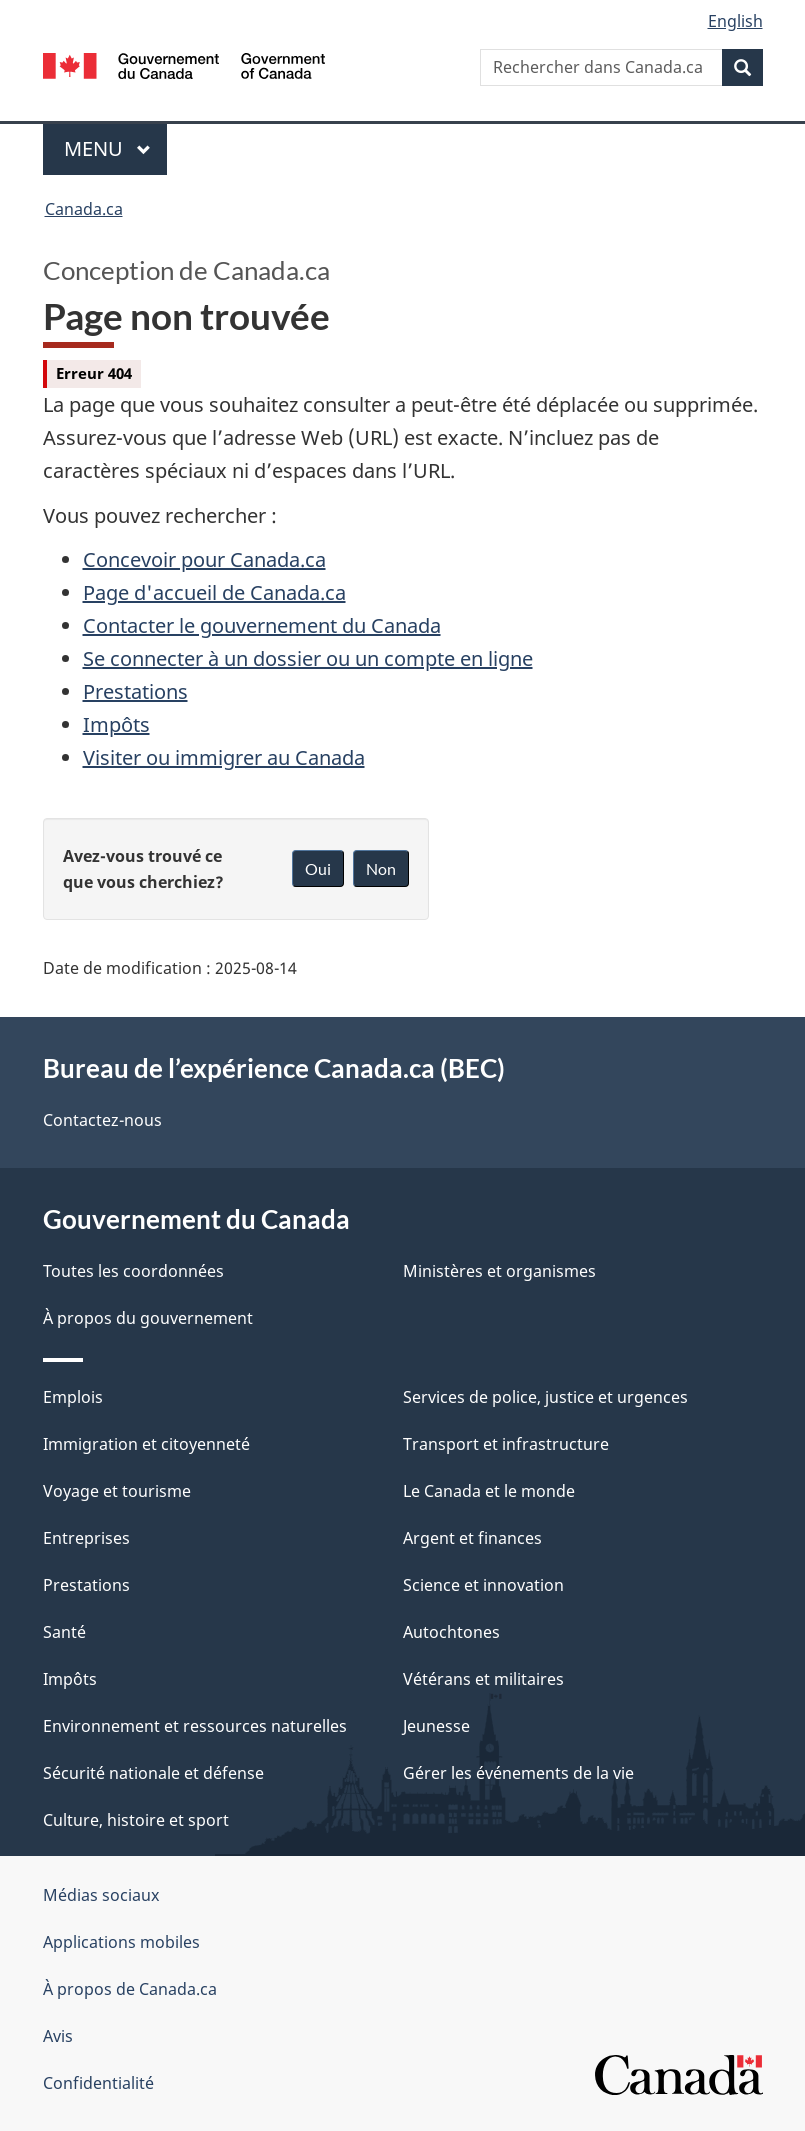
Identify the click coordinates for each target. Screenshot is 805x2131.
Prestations (135, 691)
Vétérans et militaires (483, 1679)
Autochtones (451, 1632)
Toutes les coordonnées (133, 1271)
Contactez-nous (102, 1120)
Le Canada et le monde (489, 1491)
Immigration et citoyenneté (146, 1444)
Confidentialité (98, 2083)
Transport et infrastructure (506, 1444)
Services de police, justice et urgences (545, 1397)
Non (381, 868)
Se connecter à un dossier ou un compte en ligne (308, 658)
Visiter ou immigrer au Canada (224, 757)
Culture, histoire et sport (136, 1820)
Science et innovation (483, 1585)
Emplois (73, 1397)
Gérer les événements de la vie (518, 1773)
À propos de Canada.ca (130, 1989)
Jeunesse (436, 1726)
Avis (58, 2036)
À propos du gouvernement (148, 1318)
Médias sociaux (101, 1895)
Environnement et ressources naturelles (195, 1726)
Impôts (116, 724)
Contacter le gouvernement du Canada (262, 625)
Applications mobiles (121, 1942)
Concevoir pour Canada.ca (204, 559)
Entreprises (86, 1538)
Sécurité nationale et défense (153, 1773)
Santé (64, 1632)
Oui (318, 868)
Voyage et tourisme (117, 1491)
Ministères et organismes (499, 1271)
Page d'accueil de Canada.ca (214, 592)
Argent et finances (472, 1538)
